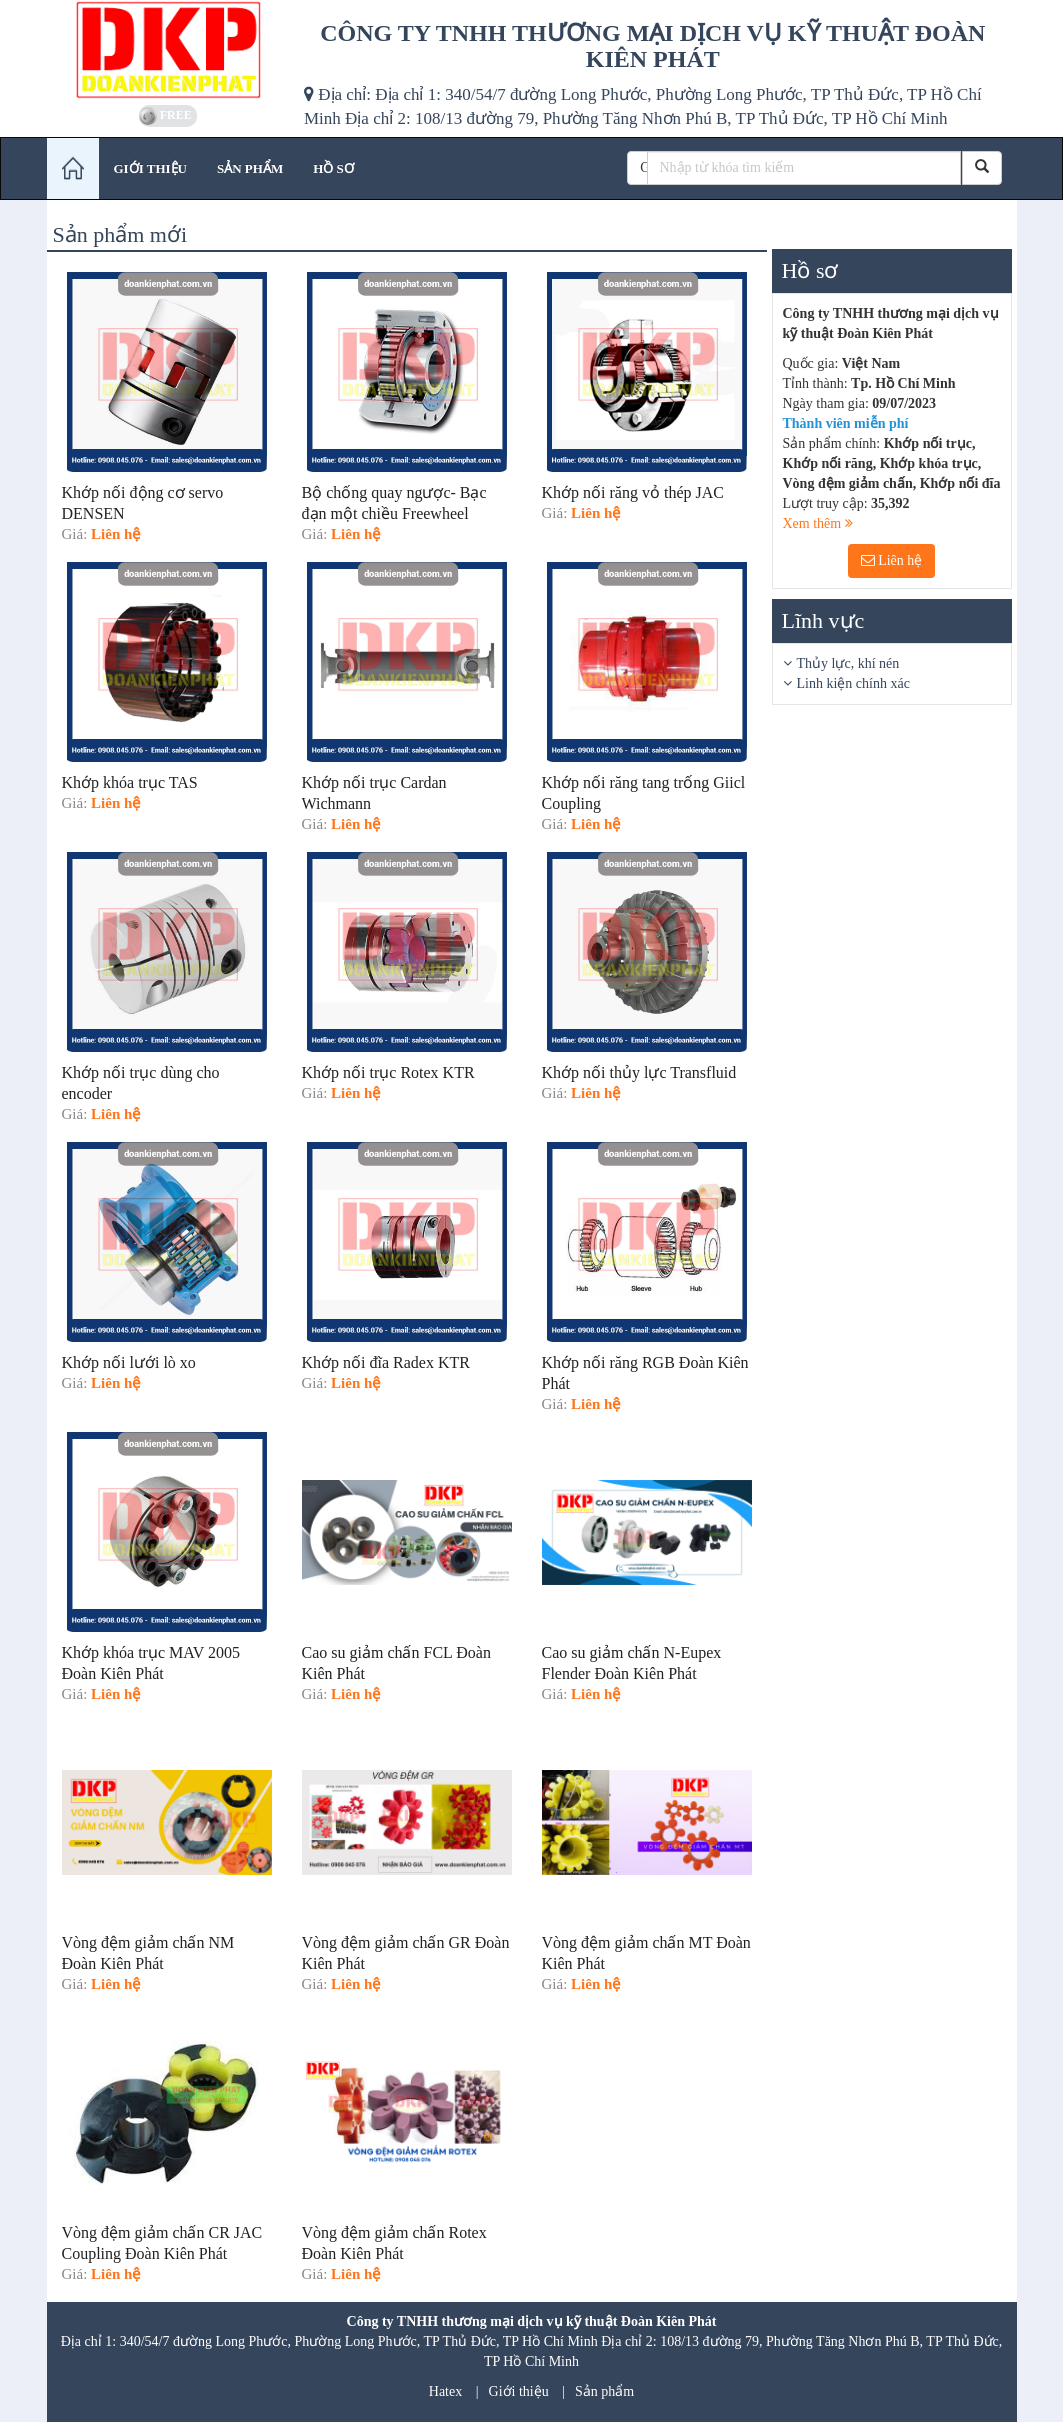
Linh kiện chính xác (853, 683)
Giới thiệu (519, 2391)
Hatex (445, 2391)
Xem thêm (818, 523)
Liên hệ (892, 560)
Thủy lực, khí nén (848, 663)
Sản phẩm (604, 2391)
